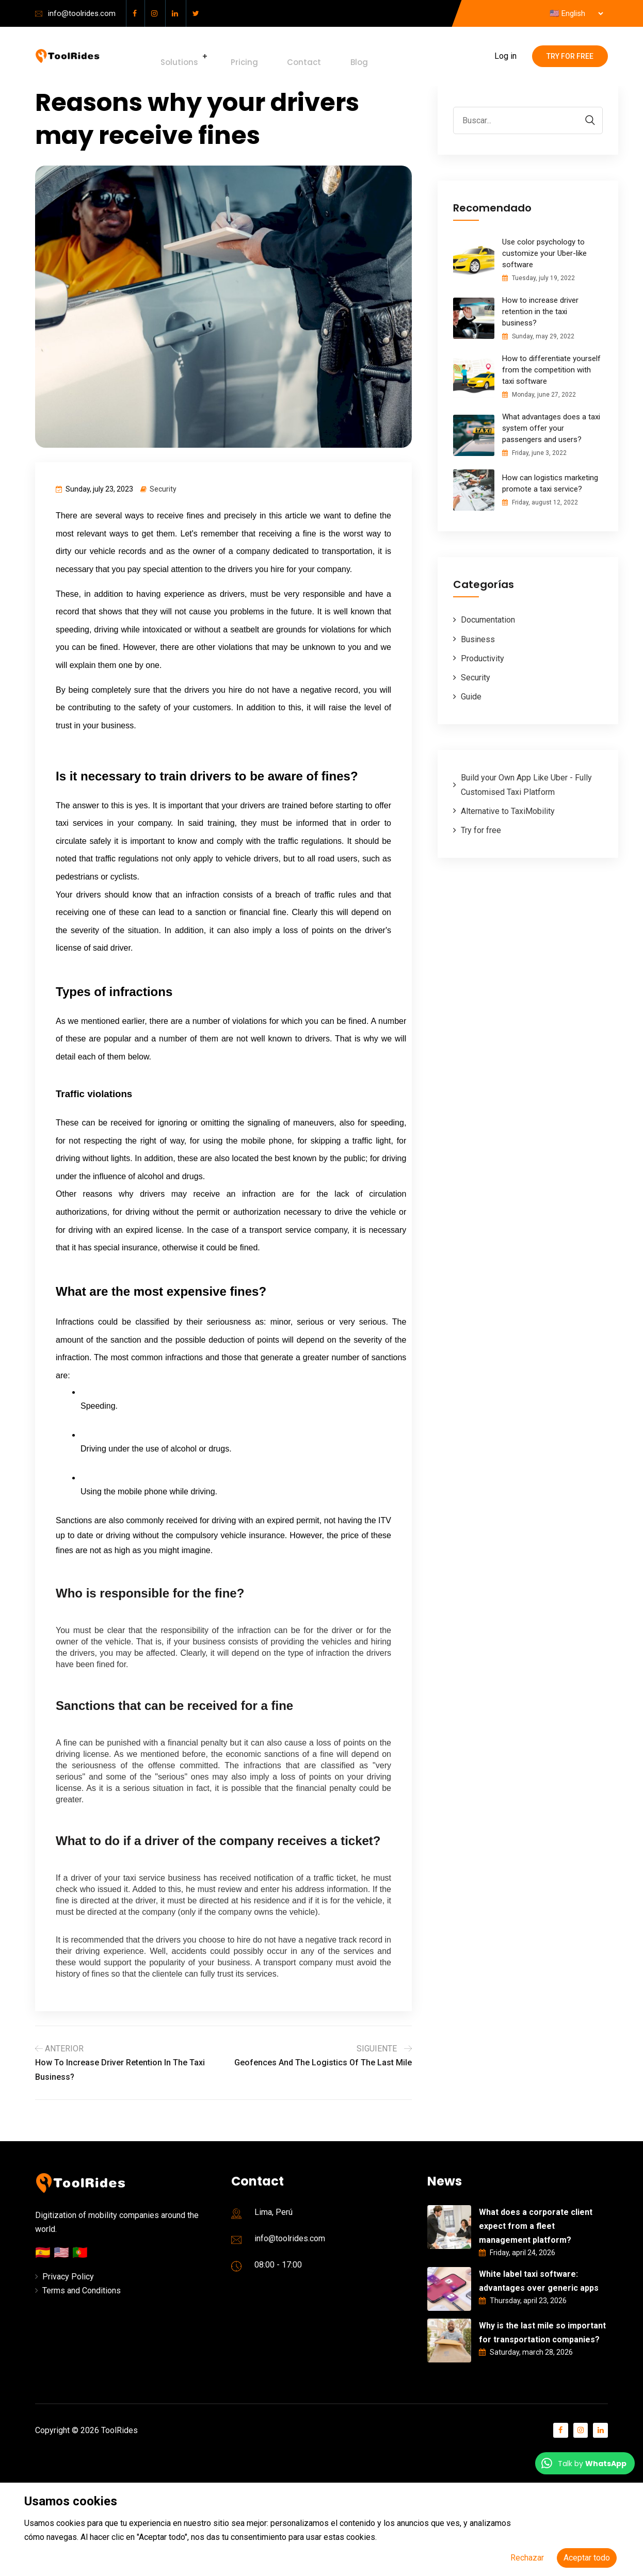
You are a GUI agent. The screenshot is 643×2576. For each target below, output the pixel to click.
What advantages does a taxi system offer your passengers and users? (551, 428)
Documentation (488, 620)
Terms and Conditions (81, 2290)
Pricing (229, 56)
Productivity (482, 658)
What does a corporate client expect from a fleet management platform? (535, 2226)
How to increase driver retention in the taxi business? (540, 312)
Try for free (569, 56)
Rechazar (527, 2558)
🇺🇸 (63, 2252)
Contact (276, 56)
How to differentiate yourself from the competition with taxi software (551, 370)
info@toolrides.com (82, 13)
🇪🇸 (44, 2252)
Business (478, 639)
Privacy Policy (68, 2276)
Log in (505, 56)
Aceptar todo (587, 2558)
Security (163, 489)
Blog (317, 56)
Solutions (172, 56)
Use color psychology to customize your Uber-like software (544, 253)
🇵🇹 (80, 2252)
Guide (471, 697)
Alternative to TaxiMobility (508, 811)
